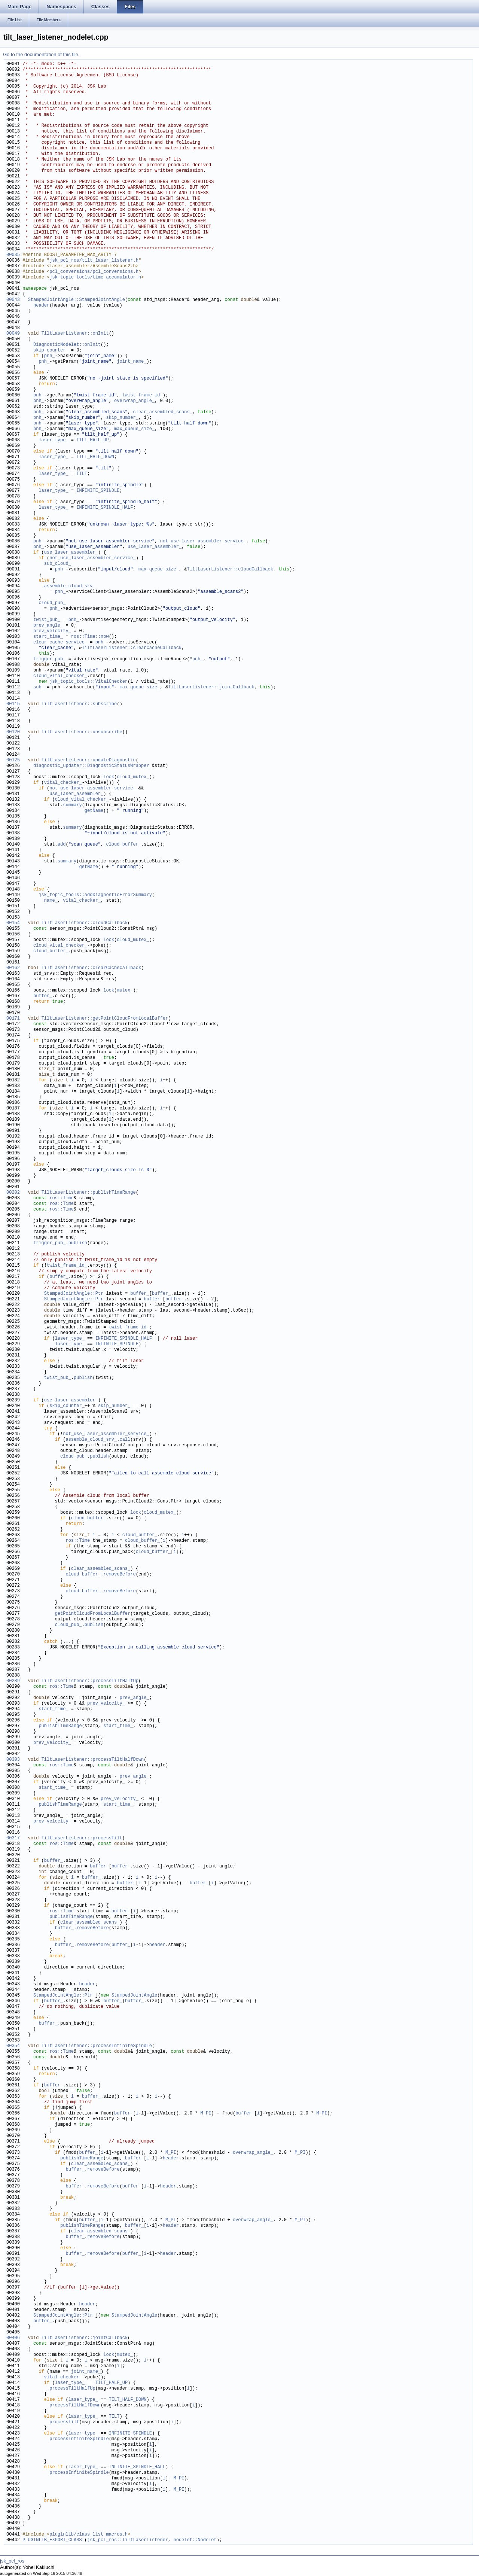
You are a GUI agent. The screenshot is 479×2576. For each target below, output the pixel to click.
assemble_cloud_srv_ (69, 586)
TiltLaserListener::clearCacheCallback (131, 648)
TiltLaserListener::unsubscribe (82, 732)
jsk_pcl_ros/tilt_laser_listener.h (93, 261)
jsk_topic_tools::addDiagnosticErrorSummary (95, 895)
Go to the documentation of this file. (41, 54)
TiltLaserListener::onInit (75, 334)
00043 (13, 300)
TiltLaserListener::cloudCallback (230, 569)
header (41, 305)
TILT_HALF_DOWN (95, 457)
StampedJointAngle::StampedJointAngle (76, 300)
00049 (13, 334)
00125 (13, 760)
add (62, 844)
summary (72, 805)
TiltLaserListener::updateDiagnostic (89, 760)
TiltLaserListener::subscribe (79, 704)
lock (108, 777)
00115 (13, 704)
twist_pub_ (46, 620)
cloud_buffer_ (123, 844)
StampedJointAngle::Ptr (73, 1294)
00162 (13, 968)
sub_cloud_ (57, 564)
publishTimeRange (60, 1726)
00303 (13, 1760)
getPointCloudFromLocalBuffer (93, 1614)
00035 (13, 255)
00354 (13, 2046)
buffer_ (42, 996)
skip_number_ (122, 418)
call (124, 1440)
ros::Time (61, 1198)
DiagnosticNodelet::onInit (67, 345)
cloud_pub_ (52, 603)
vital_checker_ (63, 783)
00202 (13, 1193)
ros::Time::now (90, 637)
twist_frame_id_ (142, 395)
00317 (13, 1838)
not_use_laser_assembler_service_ (203, 541)
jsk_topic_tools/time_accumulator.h (95, 277)
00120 (13, 732)
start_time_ (48, 637)
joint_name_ (131, 362)
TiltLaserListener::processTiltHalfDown (93, 1760)
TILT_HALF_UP (92, 440)
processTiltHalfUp (72, 2388)
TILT (81, 474)
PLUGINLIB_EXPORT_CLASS (52, 2540)
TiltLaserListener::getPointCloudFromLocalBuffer (105, 1019)
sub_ (38, 687)
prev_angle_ (48, 625)
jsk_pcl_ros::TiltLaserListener (127, 2540)
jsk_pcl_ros (12, 2561)
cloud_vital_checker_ (60, 676)
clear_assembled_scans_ (162, 412)
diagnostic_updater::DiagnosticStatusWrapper (91, 766)
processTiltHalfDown (75, 2405)
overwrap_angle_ (134, 401)
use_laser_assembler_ (154, 547)
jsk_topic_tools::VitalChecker (88, 682)
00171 (13, 1019)
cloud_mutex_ (133, 777)
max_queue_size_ (134, 429)
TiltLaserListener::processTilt (82, 1838)
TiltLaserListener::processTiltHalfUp (90, 1681)
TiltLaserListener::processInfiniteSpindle (97, 2046)
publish (77, 1243)
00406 (13, 2338)
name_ (51, 901)
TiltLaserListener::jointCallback (211, 687)
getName (94, 811)
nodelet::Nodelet (194, 2540)
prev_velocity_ (52, 631)
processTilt (64, 2422)
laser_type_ (53, 440)
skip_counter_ (50, 350)
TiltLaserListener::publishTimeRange (89, 1193)
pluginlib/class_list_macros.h (88, 2534)
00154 (13, 923)
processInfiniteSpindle (79, 2439)
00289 (13, 1681)
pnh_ (49, 356)
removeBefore (119, 1574)
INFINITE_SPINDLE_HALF (104, 508)
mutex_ (125, 990)
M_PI (205, 2113)
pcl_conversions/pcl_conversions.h (93, 272)
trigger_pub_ (49, 659)
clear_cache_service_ (60, 642)
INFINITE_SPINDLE (97, 491)
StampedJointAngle (134, 1995)
